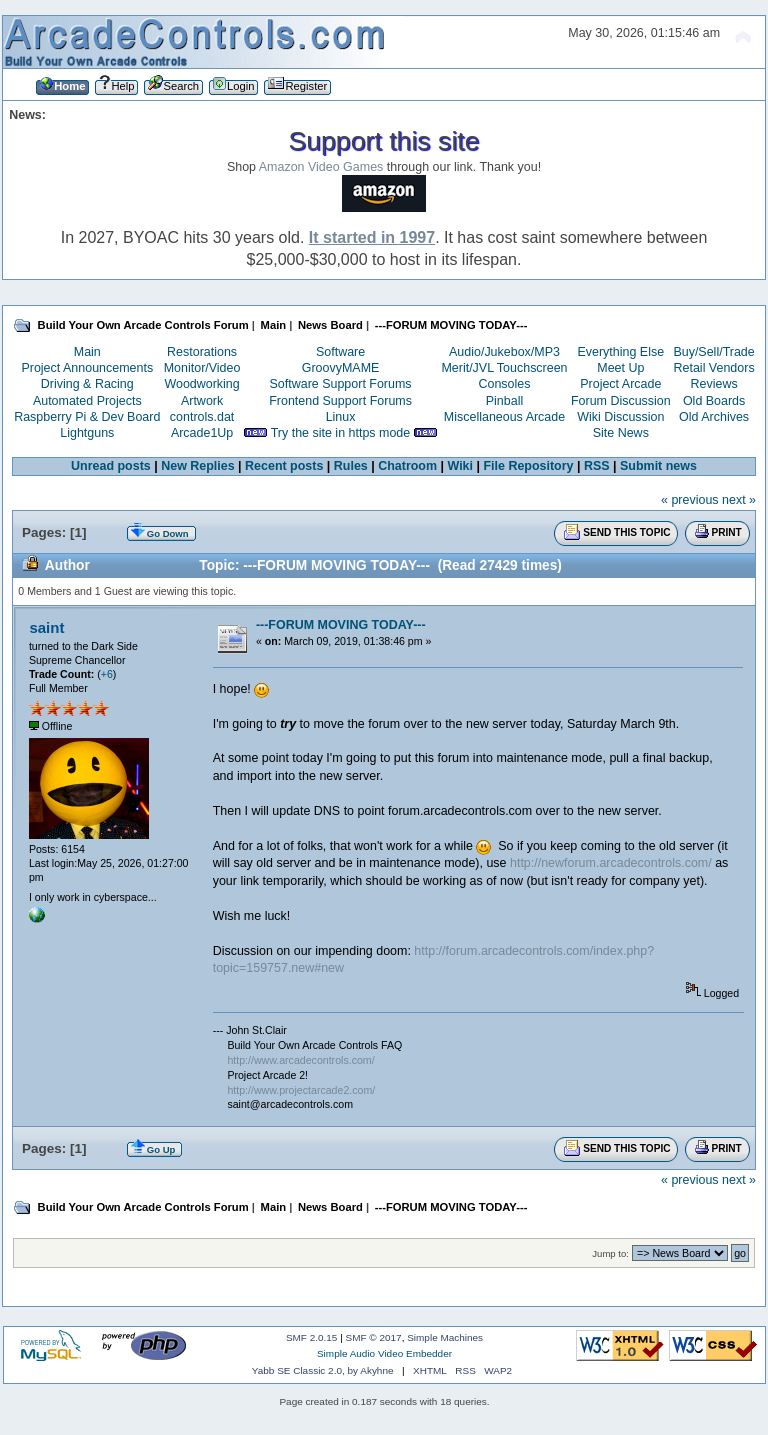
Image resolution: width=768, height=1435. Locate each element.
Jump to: (610, 1253)
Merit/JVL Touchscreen (504, 368)
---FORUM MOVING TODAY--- (341, 625)
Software (340, 352)
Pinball (504, 401)
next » (739, 500)
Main (87, 352)
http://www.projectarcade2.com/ (301, 1090)
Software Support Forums (341, 384)
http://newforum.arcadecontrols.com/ (611, 863)
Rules (351, 466)
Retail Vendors (714, 368)
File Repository (528, 466)
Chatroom (407, 466)
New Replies (197, 466)
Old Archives (714, 417)
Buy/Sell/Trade (713, 352)
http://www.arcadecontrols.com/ (300, 1060)
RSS (597, 466)
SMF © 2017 (374, 1337)
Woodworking (201, 384)
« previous (690, 500)
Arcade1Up (202, 433)
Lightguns (87, 433)
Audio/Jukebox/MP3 (504, 352)
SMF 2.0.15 (312, 1337)
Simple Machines (445, 1337)
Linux (341, 417)
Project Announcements (87, 368)
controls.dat (202, 417)
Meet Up (620, 368)
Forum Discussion (621, 401)
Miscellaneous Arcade (504, 417)
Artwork (202, 401)
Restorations (202, 352)
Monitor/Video (202, 368)
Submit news (658, 466)
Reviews (714, 384)
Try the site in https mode (341, 433)
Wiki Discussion (620, 417)
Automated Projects (87, 401)
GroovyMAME (341, 368)
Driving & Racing (87, 384)
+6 (107, 674)
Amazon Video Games (321, 167)
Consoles (505, 384)
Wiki (461, 466)
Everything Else (620, 352)
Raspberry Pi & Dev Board (87, 417)
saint (46, 627)
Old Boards (714, 401)
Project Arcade (620, 384)
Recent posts (284, 466)
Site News (621, 433)
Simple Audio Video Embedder (384, 1353)
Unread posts (111, 466)
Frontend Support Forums (340, 401)
